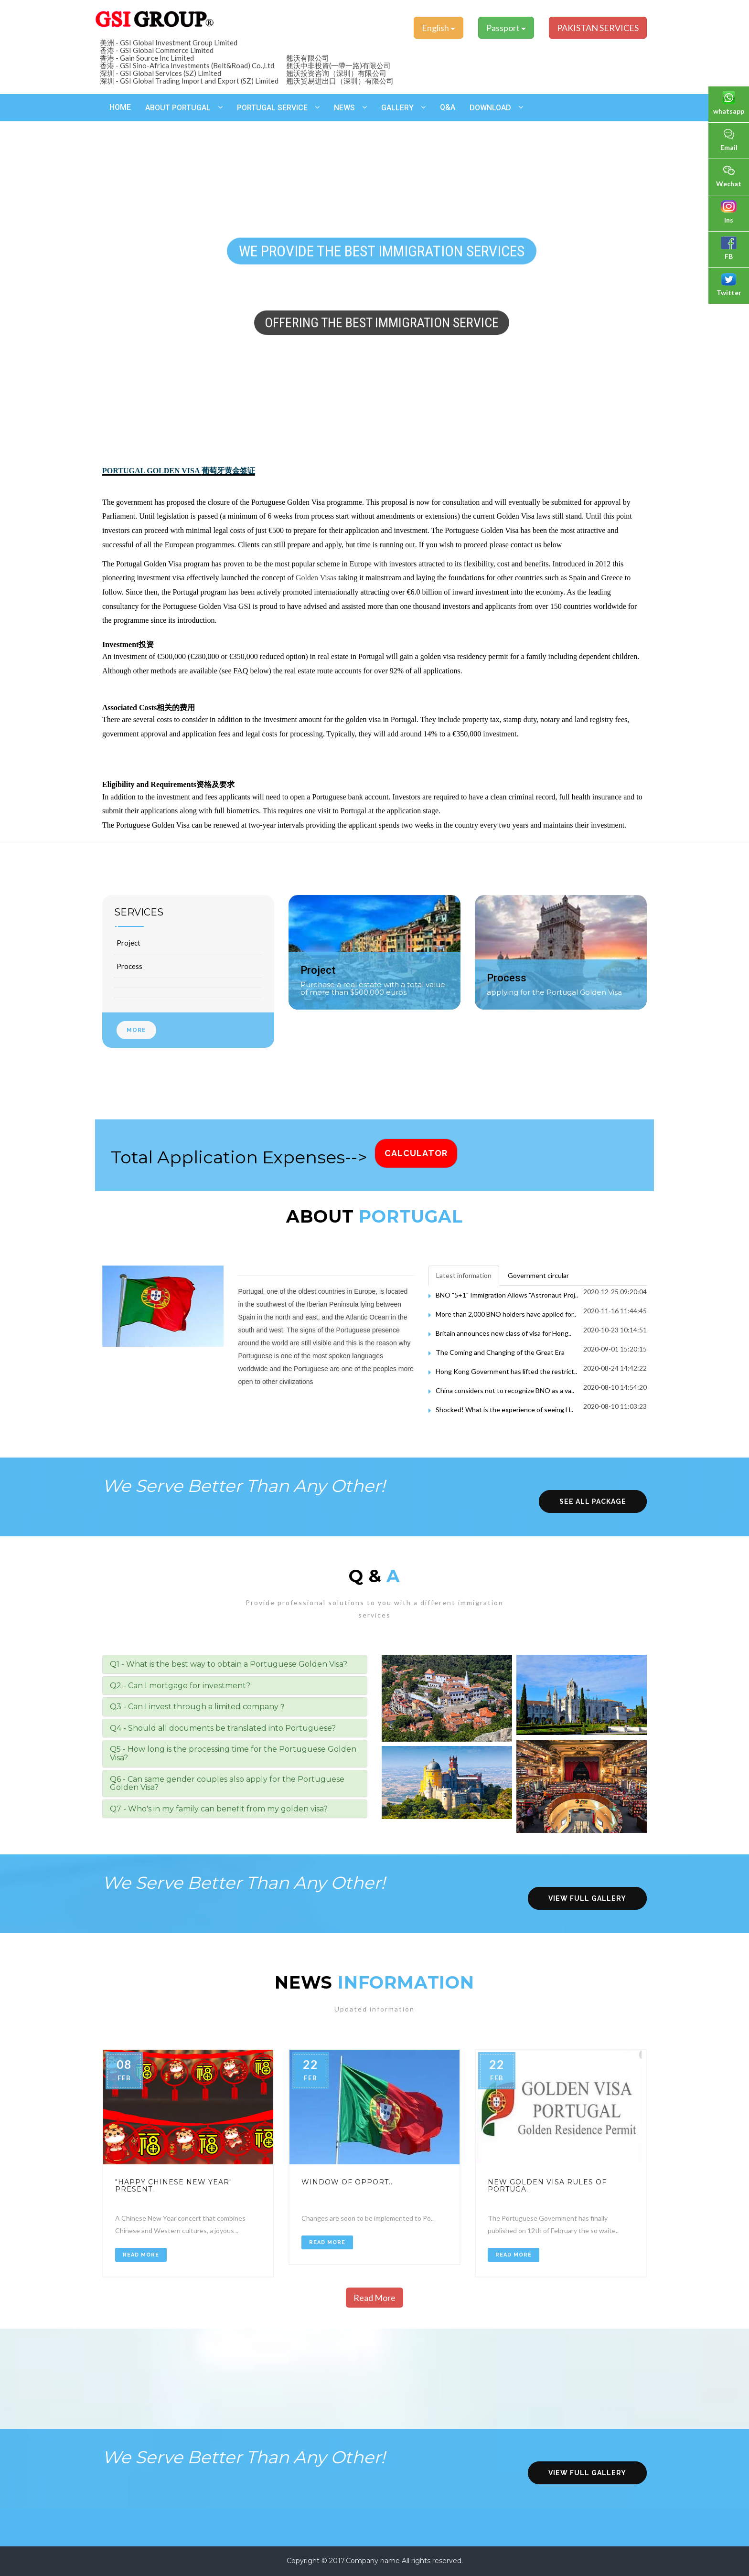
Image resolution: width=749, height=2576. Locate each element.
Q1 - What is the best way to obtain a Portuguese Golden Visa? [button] (228, 1664)
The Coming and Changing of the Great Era (500, 1352)
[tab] (235, 1664)
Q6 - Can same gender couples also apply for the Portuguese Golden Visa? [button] (227, 1783)
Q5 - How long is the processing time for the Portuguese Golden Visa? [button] (233, 1753)
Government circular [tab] (538, 1275)
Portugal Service (272, 107)
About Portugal (178, 107)
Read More (141, 2255)
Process (129, 966)
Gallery (397, 107)
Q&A (447, 107)
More (136, 1030)
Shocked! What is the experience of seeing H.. (504, 1409)
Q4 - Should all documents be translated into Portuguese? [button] (223, 1728)
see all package (592, 1501)
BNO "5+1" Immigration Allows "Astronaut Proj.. (507, 1295)
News (344, 107)
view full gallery (587, 1898)
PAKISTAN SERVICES (598, 27)
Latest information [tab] (464, 1275)
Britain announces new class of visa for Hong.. (503, 1333)
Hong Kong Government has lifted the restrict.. (506, 1371)
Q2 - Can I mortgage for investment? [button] (180, 1685)
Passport (506, 27)
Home (120, 107)
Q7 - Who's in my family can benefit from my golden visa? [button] (219, 1808)
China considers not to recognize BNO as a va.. (505, 1390)
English (438, 27)
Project (128, 942)
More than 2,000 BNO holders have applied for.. (506, 1314)
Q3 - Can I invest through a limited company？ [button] (198, 1706)
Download (490, 107)
